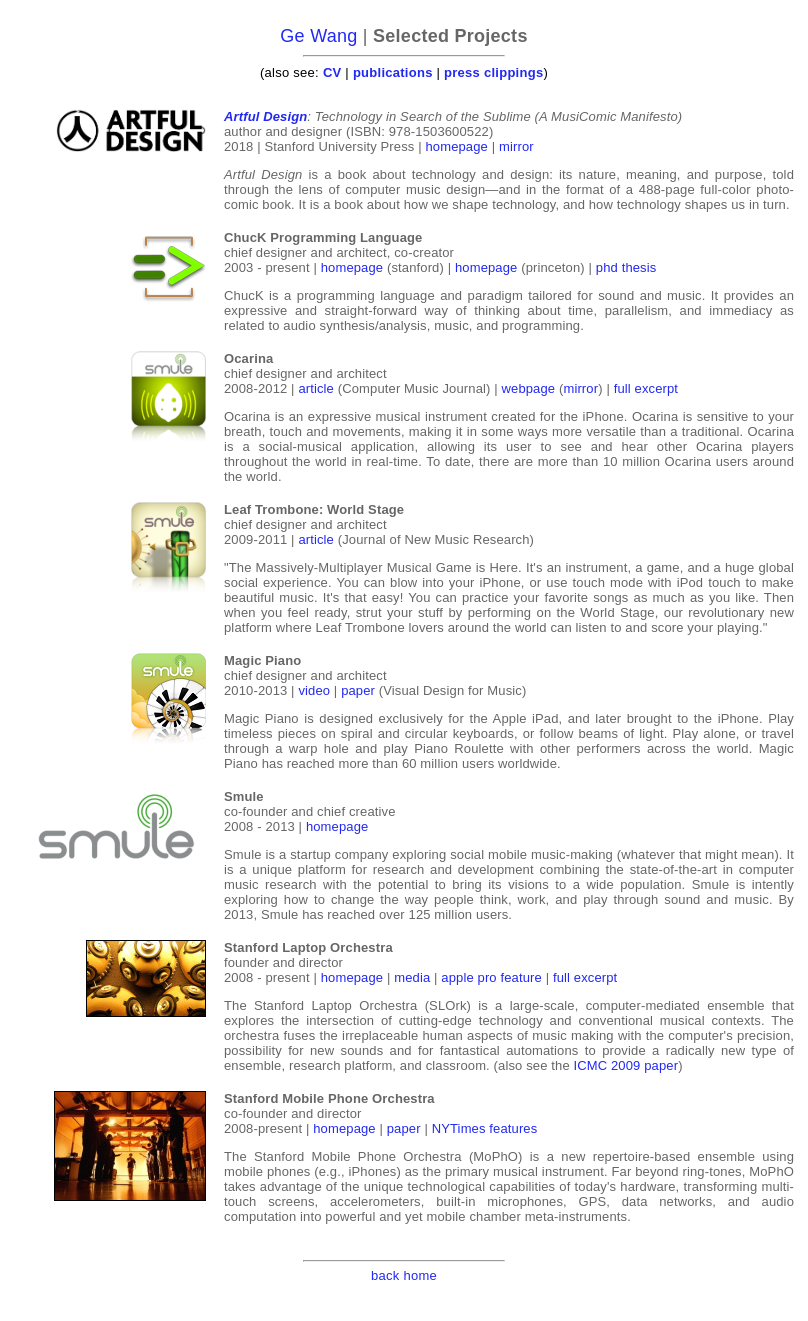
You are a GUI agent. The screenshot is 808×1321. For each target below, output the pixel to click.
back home (404, 1275)
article (316, 388)
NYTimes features (485, 1128)
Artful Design (265, 116)
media (412, 977)
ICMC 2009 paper (626, 1065)
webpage (529, 388)
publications (393, 72)
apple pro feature (491, 977)
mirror (516, 146)
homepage (456, 146)
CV (332, 72)
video (314, 690)
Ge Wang (318, 36)
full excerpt (646, 388)
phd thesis (626, 267)
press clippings (493, 72)
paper (358, 690)
